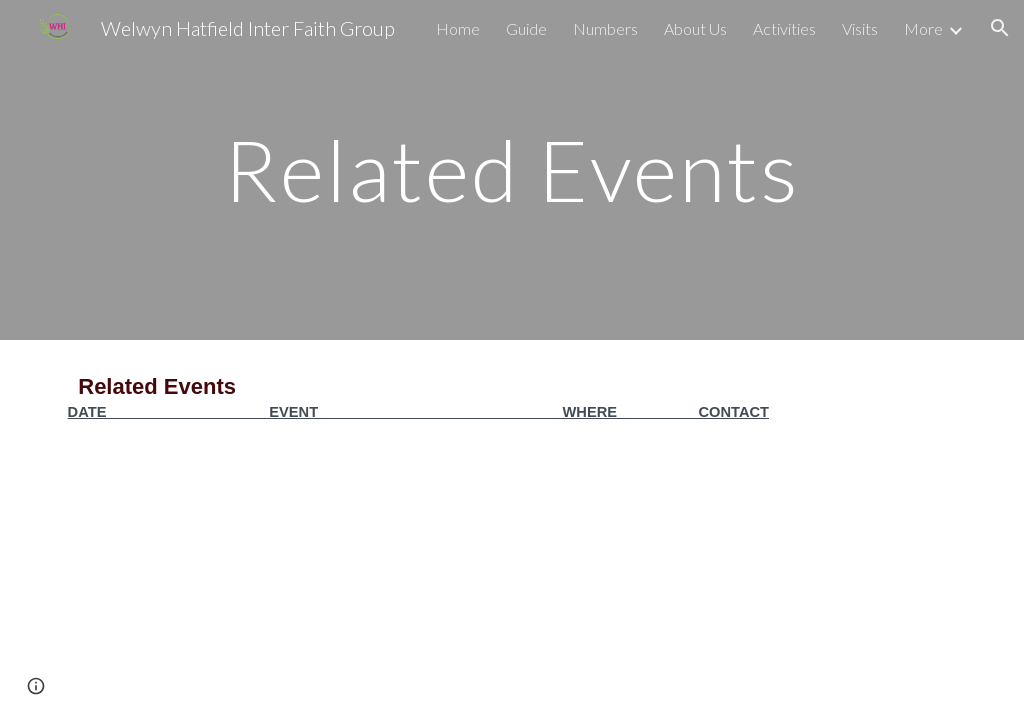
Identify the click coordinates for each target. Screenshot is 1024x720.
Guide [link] (526, 28)
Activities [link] (784, 28)
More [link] (923, 28)
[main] (511, 169)
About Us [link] (695, 28)
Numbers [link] (605, 28)
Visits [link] (860, 28)
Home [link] (458, 28)
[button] (1000, 28)
